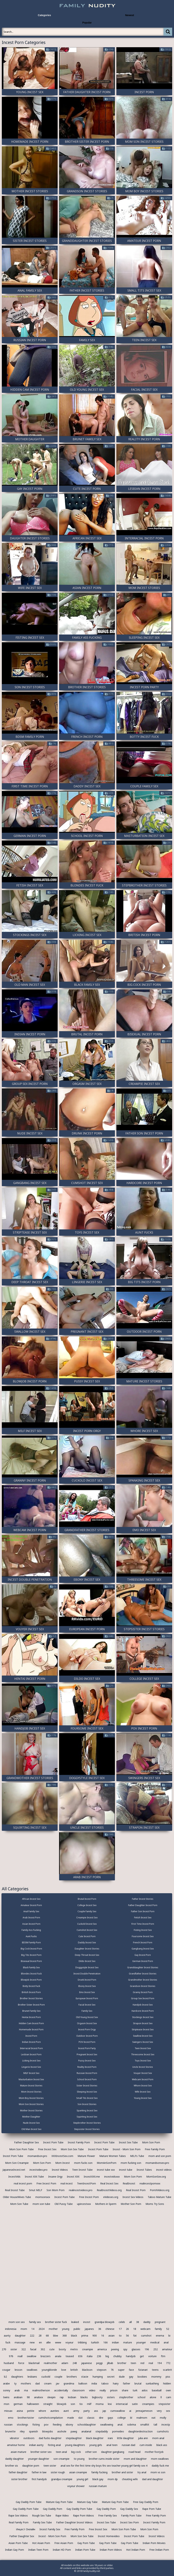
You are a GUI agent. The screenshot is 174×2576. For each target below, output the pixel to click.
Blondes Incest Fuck (31, 1973)
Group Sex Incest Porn (142, 1998)
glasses (136, 2349)
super (121, 2369)
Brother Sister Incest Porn (31, 2004)
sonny (6, 2390)
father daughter (18, 2472)
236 (99, 2356)
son (73, 2404)
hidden (167, 2383)
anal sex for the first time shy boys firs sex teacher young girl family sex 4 (104, 2465)
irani (110, 2438)
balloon (82, 2383)
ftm (163, 2356)
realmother (50, 2363)
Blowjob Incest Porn (31, 1979)
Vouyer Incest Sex (143, 2073)
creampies (148, 2404)
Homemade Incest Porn (31, 2029)
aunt (66, 2410)
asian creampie (78, 2472)
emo (10, 2417)
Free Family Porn (155, 2149)
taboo (105, 2383)
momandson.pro (37, 2156)
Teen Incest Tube (82, 2169)
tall (155, 2424)
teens (155, 2369)
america (102, 2349)
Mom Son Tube (19, 2204)
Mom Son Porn (151, 2142)
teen (133, 2363)
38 (137, 2322)
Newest (129, 15)
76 (112, 2369)
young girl (82, 2479)
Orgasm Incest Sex (87, 2023)
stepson (101, 2369)
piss (168, 2376)
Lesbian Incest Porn (31, 2054)
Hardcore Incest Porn (143, 2010)
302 (43, 2349)
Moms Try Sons (155, 2204)
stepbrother (126, 2397)
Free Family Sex (107, 2515)
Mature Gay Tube (87, 2502)
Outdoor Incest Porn (87, 2035)
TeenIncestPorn (86, 2183)
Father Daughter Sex (26, 2142)
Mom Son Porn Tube (21, 2149)
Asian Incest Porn (31, 1923)
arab (17, 2390)
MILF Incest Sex (31, 2073)
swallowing (106, 2424)
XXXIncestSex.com (62, 2156)
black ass (161, 2445)
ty (15, 2383)
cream (47, 2383)
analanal (86, 2431)
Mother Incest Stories (31, 2110)
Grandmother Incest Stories (142, 1979)
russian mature (98, 2486)
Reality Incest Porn (86, 2066)
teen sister (50, 2465)
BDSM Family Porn (31, 1942)
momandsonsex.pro (157, 2163)
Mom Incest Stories (31, 2091)
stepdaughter (74, 2438)
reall (20, 2356)
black (74, 2335)
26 (127, 2329)
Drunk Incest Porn (87, 1979)
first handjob (39, 2479)
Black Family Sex (31, 1967)
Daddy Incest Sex (87, 1942)
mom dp (113, 2479)
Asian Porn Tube (18, 2543)
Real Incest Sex (109, 2183)
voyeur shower (76, 2486)
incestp (165, 2424)
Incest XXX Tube (34, 2176)
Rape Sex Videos (18, 2515)
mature (127, 2342)
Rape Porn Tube (151, 2509)
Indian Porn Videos (111, 2549)
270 (4, 2349)
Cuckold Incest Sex (87, 1923)
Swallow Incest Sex (142, 2035)
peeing (115, 2349)
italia (89, 2356)
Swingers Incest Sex (142, 2042)
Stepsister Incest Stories (87, 2129)
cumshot (146, 2335)
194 (159, 2363)
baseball (156, 2390)
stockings (22, 2424)
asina (20, 2410)
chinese (109, 2329)
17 (120, 2329)
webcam (145, 2329)
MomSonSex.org (156, 2176)
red (142, 2363)
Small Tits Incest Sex (87, 2098)
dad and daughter (152, 2479)
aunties (54, 2410)
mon (6, 2404)
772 (168, 2363)
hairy (116, 2383)
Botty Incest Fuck (31, 1986)
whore (42, 2410)
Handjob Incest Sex (143, 2004)
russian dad (128, 2445)
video (92, 2390)
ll (161, 2397)
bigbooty (97, 2397)
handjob (131, 2356)
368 (64, 2335)
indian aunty (36, 2445)
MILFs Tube (137, 2156)
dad (37, 2383)
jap (104, 2410)
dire (101, 2417)
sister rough (58, 2472)
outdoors (28, 2438)
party (87, 2410)
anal (166, 2342)
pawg (74, 2431)
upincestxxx (84, 2204)
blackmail (34, 2363)
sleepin (51, 2397)
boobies (142, 2376)
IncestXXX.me (92, 2176)
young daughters (75, 2445)
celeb (122, 2322)
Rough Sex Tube (41, 2515)
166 (105, 2342)
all (130, 2322)
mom (24, 2329)
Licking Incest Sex (31, 2060)
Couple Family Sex (87, 1911)
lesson (18, 2369)
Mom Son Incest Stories (31, 2104)
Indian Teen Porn (38, 2549)
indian (115, 2342)
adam (64, 2363)
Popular (87, 22)
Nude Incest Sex (31, 2122)
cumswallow (117, 2410)
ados (145, 2390)
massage (20, 2342)
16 (102, 2335)
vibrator (14, 2438)
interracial (122, 2404)
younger (141, 2342)
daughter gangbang (112, 2452)
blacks (84, 2397)
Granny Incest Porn (143, 1992)
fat (135, 2335)
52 (167, 2329)
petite (30, 2410)
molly (163, 2417)
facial (33, 2349)
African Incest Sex (31, 1898)
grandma (69, 2383)
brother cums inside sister (104, 2458)
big (107, 2356)
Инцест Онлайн (25, 2529)
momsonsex (42, 2197)
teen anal (61, 2452)
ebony (69, 2424)
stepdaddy (102, 2431)
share (125, 2390)
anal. (120, 2424)
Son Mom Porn (56, 2190)
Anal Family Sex (31, 1911)
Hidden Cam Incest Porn (31, 2023)
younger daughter (38, 2458)
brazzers (46, 2356)
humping (98, 2376)
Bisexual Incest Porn (31, 1961)
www (58, 2342)
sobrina (131, 2424)
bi (169, 2335)
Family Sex (87, 2010)
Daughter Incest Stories (87, 1948)
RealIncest (129, 2183)
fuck (7, 2342)
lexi (110, 2404)
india (94, 2383)
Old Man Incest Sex (31, 2129)
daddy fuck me (160, 2465)
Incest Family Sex (50, 2529)
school (141, 2397)
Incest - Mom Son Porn (126, 2149)
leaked (75, 2322)
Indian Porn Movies (154, 2543)
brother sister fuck (56, 2322)
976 (11, 2356)
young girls (95, 2445)
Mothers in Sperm (105, 2204)
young (65, 2329)
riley (22, 2431)
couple (58, 2376)
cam (168, 2397)
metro (74, 2349)
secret (111, 2376)
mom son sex (17, 2322)
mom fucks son (83, 2163)
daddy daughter (14, 2458)
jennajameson (144, 2410)
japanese (86, 2363)
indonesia (10, 2329)
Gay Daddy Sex (129, 2509)
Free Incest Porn (46, 2183)
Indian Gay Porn (14, 2549)
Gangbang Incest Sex (143, 1948)
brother (121, 2363)
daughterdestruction (140, 2431)
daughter (20, 2335)
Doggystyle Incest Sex (86, 1967)
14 (32, 2329)
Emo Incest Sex (87, 1992)
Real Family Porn (18, 2522)
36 (99, 2329)
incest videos (164, 2169)
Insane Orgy (55, 2176)
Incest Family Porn (79, 2142)
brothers (72, 2376)
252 (155, 2349)
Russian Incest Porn (87, 2073)
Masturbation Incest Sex (31, 2079)
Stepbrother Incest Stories (87, 2122)
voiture (152, 2356)
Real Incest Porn (136, 2190)
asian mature (18, 2452)
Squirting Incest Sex (87, 2116)
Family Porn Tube (131, 2515)
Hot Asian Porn (41, 2543)
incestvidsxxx (112, 2176)
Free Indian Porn (159, 2549)
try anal (141, 2472)
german (18, 2404)
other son (91, 2452)
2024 (41, 2329)
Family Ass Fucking (31, 1930)
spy (125, 2349)
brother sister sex (41, 2452)
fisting (36, 2424)
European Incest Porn (87, 1998)
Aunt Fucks (31, 1936)
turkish (95, 2342)
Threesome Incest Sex (142, 2054)
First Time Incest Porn (142, 1923)
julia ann (143, 2438)
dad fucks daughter (50, 2438)
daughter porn (30, 2465)
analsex (38, 2397)
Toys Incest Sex (143, 2060)
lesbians (32, 2376)
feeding (57, 2424)
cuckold (45, 2376)
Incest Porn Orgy (87, 2029)
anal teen (111, 2445)
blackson (87, 2369)
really (103, 2390)
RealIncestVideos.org (109, 2190)
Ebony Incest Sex (87, 1986)
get (142, 2356)
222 (32, 2335)
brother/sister (26, 2417)
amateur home (16, 2445)
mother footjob (154, 2452)
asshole (61, 2431)
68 (47, 2335)
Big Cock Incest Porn (31, 1948)
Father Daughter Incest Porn (142, 1905)
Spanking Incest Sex (87, 2110)
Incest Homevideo (109, 2536)
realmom (141, 2417)
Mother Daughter (31, 2116)
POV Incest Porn (87, 2042)
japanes (89, 2329)
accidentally (61, 2390)
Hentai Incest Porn (31, 2017)
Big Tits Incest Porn (31, 1955)
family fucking (99, 2472)
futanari (143, 2369)
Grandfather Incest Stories (142, 1973)
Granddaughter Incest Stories (142, 1967)
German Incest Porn (142, 1961)
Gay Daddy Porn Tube (29, 2502)
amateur (167, 2349)
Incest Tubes (144, 2169)
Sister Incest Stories (86, 2085)
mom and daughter (135, 2458)
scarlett (167, 2369)
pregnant (160, 2322)
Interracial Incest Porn (31, 2048)
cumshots (163, 2431)
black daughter (94, 2438)
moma (99, 2404)
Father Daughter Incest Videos (74, 2522)
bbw (55, 2335)
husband (9, 2363)
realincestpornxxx (150, 2183)
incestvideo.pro (38, 2169)
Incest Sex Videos (133, 2197)
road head (134, 2452)
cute (52, 2349)
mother (53, 2329)
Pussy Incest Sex (87, 2060)
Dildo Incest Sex (87, 1961)
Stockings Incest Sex (142, 2017)
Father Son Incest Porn (142, 1911)
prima (84, 2335)
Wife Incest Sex (142, 2091)
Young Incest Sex (143, 2098)
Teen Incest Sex (143, 2048)
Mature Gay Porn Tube (59, 2502)
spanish (33, 2431)
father (126, 2383)
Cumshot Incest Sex (87, 1930)
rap (62, 2397)
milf (89, 2404)
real (151, 2363)
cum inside (146, 2445)
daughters (17, 2376)
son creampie (61, 2458)
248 (74, 2363)
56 (127, 2335)
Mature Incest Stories (31, 2085)
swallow (31, 2356)
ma (26, 2390)
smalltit (144, 2424)
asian (111, 2335)
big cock (76, 2452)
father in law (39, 2472)
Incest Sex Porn (129, 2522)
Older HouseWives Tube (17, 2197)
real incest (67, 2183)
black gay (97, 2479)
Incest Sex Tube (128, 2142)
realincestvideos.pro (80, 2190)
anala (58, 2356)
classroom (78, 2390)
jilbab (110, 2363)
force (21, 2363)
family (158, 2329)
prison (113, 2390)
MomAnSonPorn (106, 2163)
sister (14, 2349)
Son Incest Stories (87, 2104)
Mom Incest (62, 2163)
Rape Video (62, 2515)
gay (131, 2376)
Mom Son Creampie (17, 2163)
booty (62, 2349)
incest (86, 2322)
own (168, 2390)
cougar (6, 2369)
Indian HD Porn (62, 2549)
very (159, 2410)
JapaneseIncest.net (14, 2169)
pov (46, 2424)
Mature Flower (86, 2156)
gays (110, 2417)
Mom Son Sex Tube (72, 2149)
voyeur (69, 2342)
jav (57, 2383)
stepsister (164, 2404)
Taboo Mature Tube (159, 2197)
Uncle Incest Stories (142, 2066)
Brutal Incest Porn (87, 1898)
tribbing (82, 2342)
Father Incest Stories (142, 1898)
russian (8, 2424)
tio (81, 2404)
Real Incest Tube (15, 2190)
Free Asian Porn (63, 2543)
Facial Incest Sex (86, 2004)
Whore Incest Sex (143, 2085)
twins (6, 2397)
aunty (7, 2335)
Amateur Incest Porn (31, 1905)
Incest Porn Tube (53, 2142)
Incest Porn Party (87, 2048)
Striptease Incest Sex (143, 2029)
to (120, 2335)
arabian (18, 2397)
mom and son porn (159, 2156)
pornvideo (118, 2431)
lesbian (72, 2397)
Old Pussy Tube (64, 2204)
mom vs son (158, 2472)
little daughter (125, 2438)
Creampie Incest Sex (87, 1917)
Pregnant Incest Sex (87, 2054)
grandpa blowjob (104, 2322)
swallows (32, 2369)
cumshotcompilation (50, 2417)
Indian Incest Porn (31, 2042)
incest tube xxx (106, 2169)
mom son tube (41, 2204)
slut (80, 2417)
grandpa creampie (61, 2479)
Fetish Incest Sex (142, 1917)
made (70, 2417)
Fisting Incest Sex (143, 1930)
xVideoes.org (110, 2197)
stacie (84, 2376)
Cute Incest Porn (87, 1936)
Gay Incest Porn (142, 1955)
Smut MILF (35, 2190)
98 (28, 2397)
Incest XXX (73, 2176)
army (76, 2410)
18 (134, 2329)
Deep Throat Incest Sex (87, 1955)
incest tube (125, 2169)
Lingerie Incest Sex (31, 2066)
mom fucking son (131, 2163)
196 (147, 2349)
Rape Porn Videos (83, 2515)
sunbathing (152, 2383)
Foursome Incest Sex (143, 1936)
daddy (146, 2322)
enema (160, 2335)
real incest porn (23, 2183)
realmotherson (41, 2390)
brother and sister (122, 2472)
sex (168, 2410)
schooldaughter (86, 2424)
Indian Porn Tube (85, 2549)
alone (153, 2397)
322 (23, 2349)
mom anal (158, 2438)
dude (122, 2376)
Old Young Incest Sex (87, 2017)
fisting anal (54, 2445)
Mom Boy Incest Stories (31, 2098)
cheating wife (130, 2479)
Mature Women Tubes (112, 2156)
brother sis (11, 2465)
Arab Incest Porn (31, 1917)
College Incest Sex (86, 1905)
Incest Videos (60, 2169)
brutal (137, 2383)
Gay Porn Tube (86, 2543)
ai (130, 2410)
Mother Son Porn (131, 2204)
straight (48, 2404)
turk (135, 2390)
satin (135, 2404)
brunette (10, 2431)
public (77, 2329)
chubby (117, 2356)
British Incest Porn (31, 1992)
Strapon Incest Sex (142, 2023)
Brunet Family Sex (31, 2010)
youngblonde (49, 2369)
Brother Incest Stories (31, 1998)
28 (40, 2335)
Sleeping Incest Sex (87, 2091)
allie (48, 2342)
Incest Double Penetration (86, 1973)
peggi (99, 2363)
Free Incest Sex (47, 2149)
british (74, 2369)
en (40, 2342)
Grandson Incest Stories (142, 1986)
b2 (5, 2376)
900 (94, 2335)
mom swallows (160, 2458)
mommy (156, 2376)
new (32, 2342)
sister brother (19, 2479)
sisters (111, 2397)
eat (154, 2417)
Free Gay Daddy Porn (145, 2502)
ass (96, 2410)
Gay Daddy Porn (52, 2509)
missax (8, 2410)
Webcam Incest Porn (142, 2079)
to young (79, 2458)
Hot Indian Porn (135, 2549)
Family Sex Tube (42, 2522)
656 (80, 2356)
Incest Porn (31, 2035)
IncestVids (14, 2176)
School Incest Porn (87, 2079)
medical (154, 2342)
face (131, 2369)
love (63, 2369)
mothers (26, 2383)
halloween (33, 2404)
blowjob (61, 2404)
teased (70, 2356)
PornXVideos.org (159, 2190)
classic (91, 2417)
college (121, 2417)
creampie (87, 2349)
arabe (6, 2383)
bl (131, 2417)
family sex (35, 2322)
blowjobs (47, 2431)
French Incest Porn (142, 1942)
